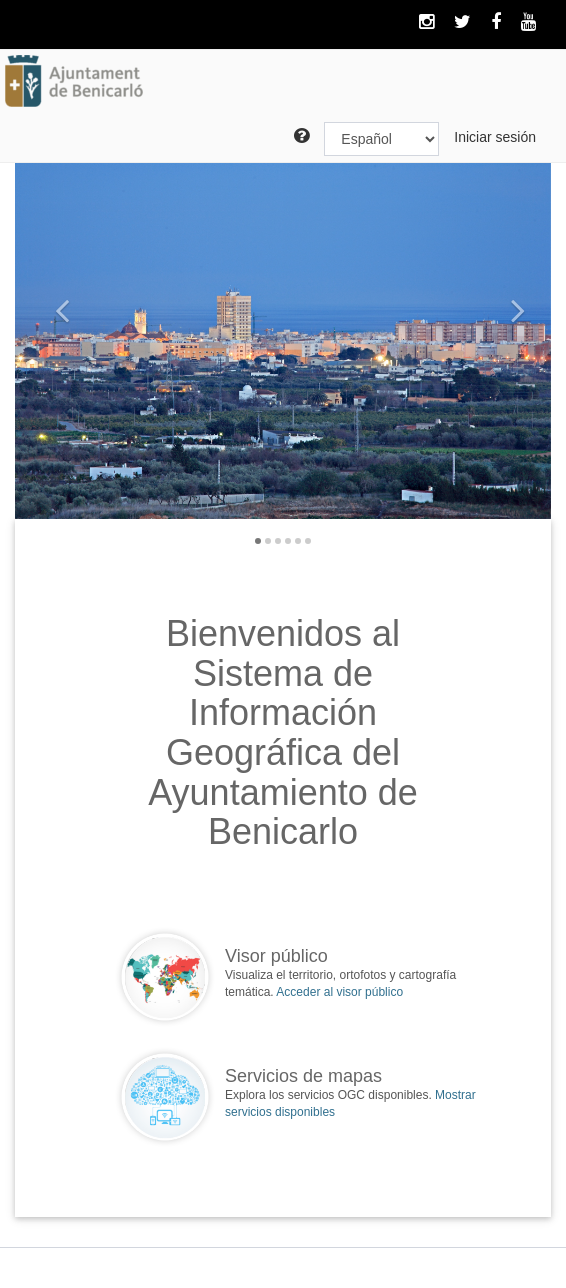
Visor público (276, 956)
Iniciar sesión (495, 137)
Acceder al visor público (339, 992)
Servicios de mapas (303, 1076)
